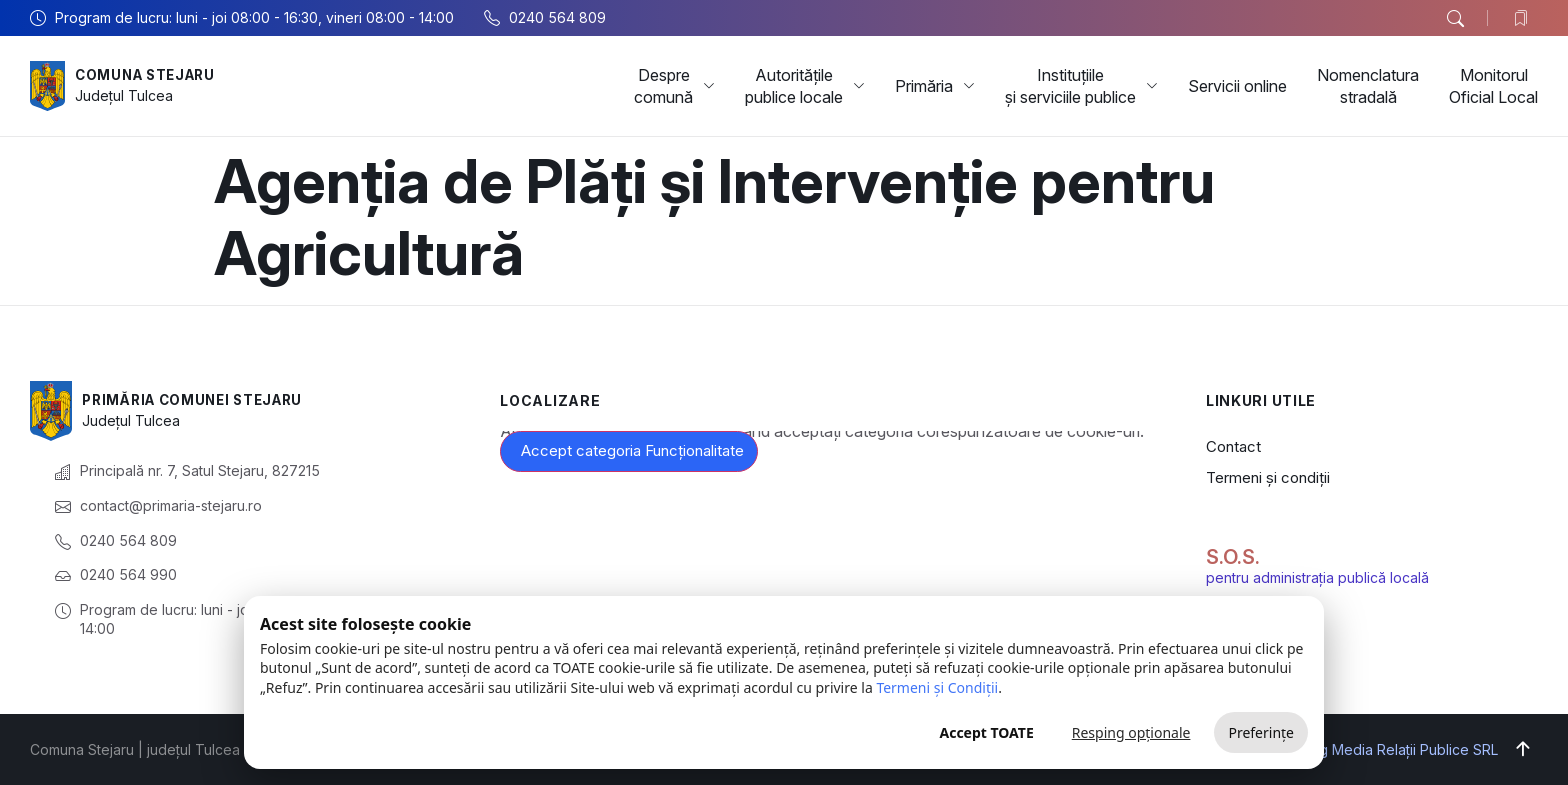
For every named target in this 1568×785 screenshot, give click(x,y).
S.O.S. (1233, 557)
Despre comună (674, 86)
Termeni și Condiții (937, 687)
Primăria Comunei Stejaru (199, 399)
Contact (1233, 446)
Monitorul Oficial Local (1493, 86)
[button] (1455, 19)
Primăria (935, 86)
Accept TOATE (986, 732)
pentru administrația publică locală (1317, 577)
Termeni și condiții (1268, 477)
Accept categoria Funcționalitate (632, 450)
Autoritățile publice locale (805, 86)
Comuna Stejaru (149, 74)
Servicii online (1237, 86)
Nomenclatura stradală (1368, 86)
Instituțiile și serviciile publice (1081, 86)
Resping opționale (1131, 732)
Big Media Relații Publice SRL (1402, 749)
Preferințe (1261, 732)
